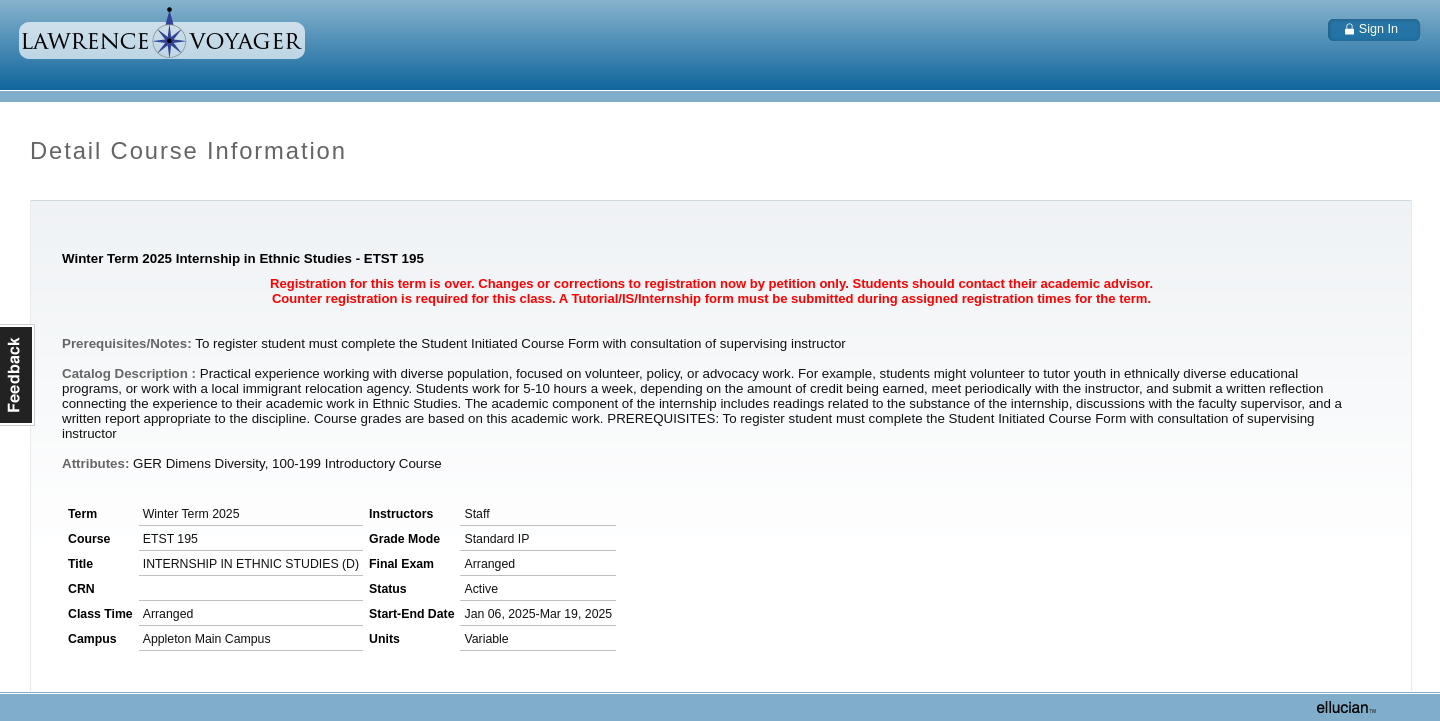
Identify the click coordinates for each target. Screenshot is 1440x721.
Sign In (1378, 29)
